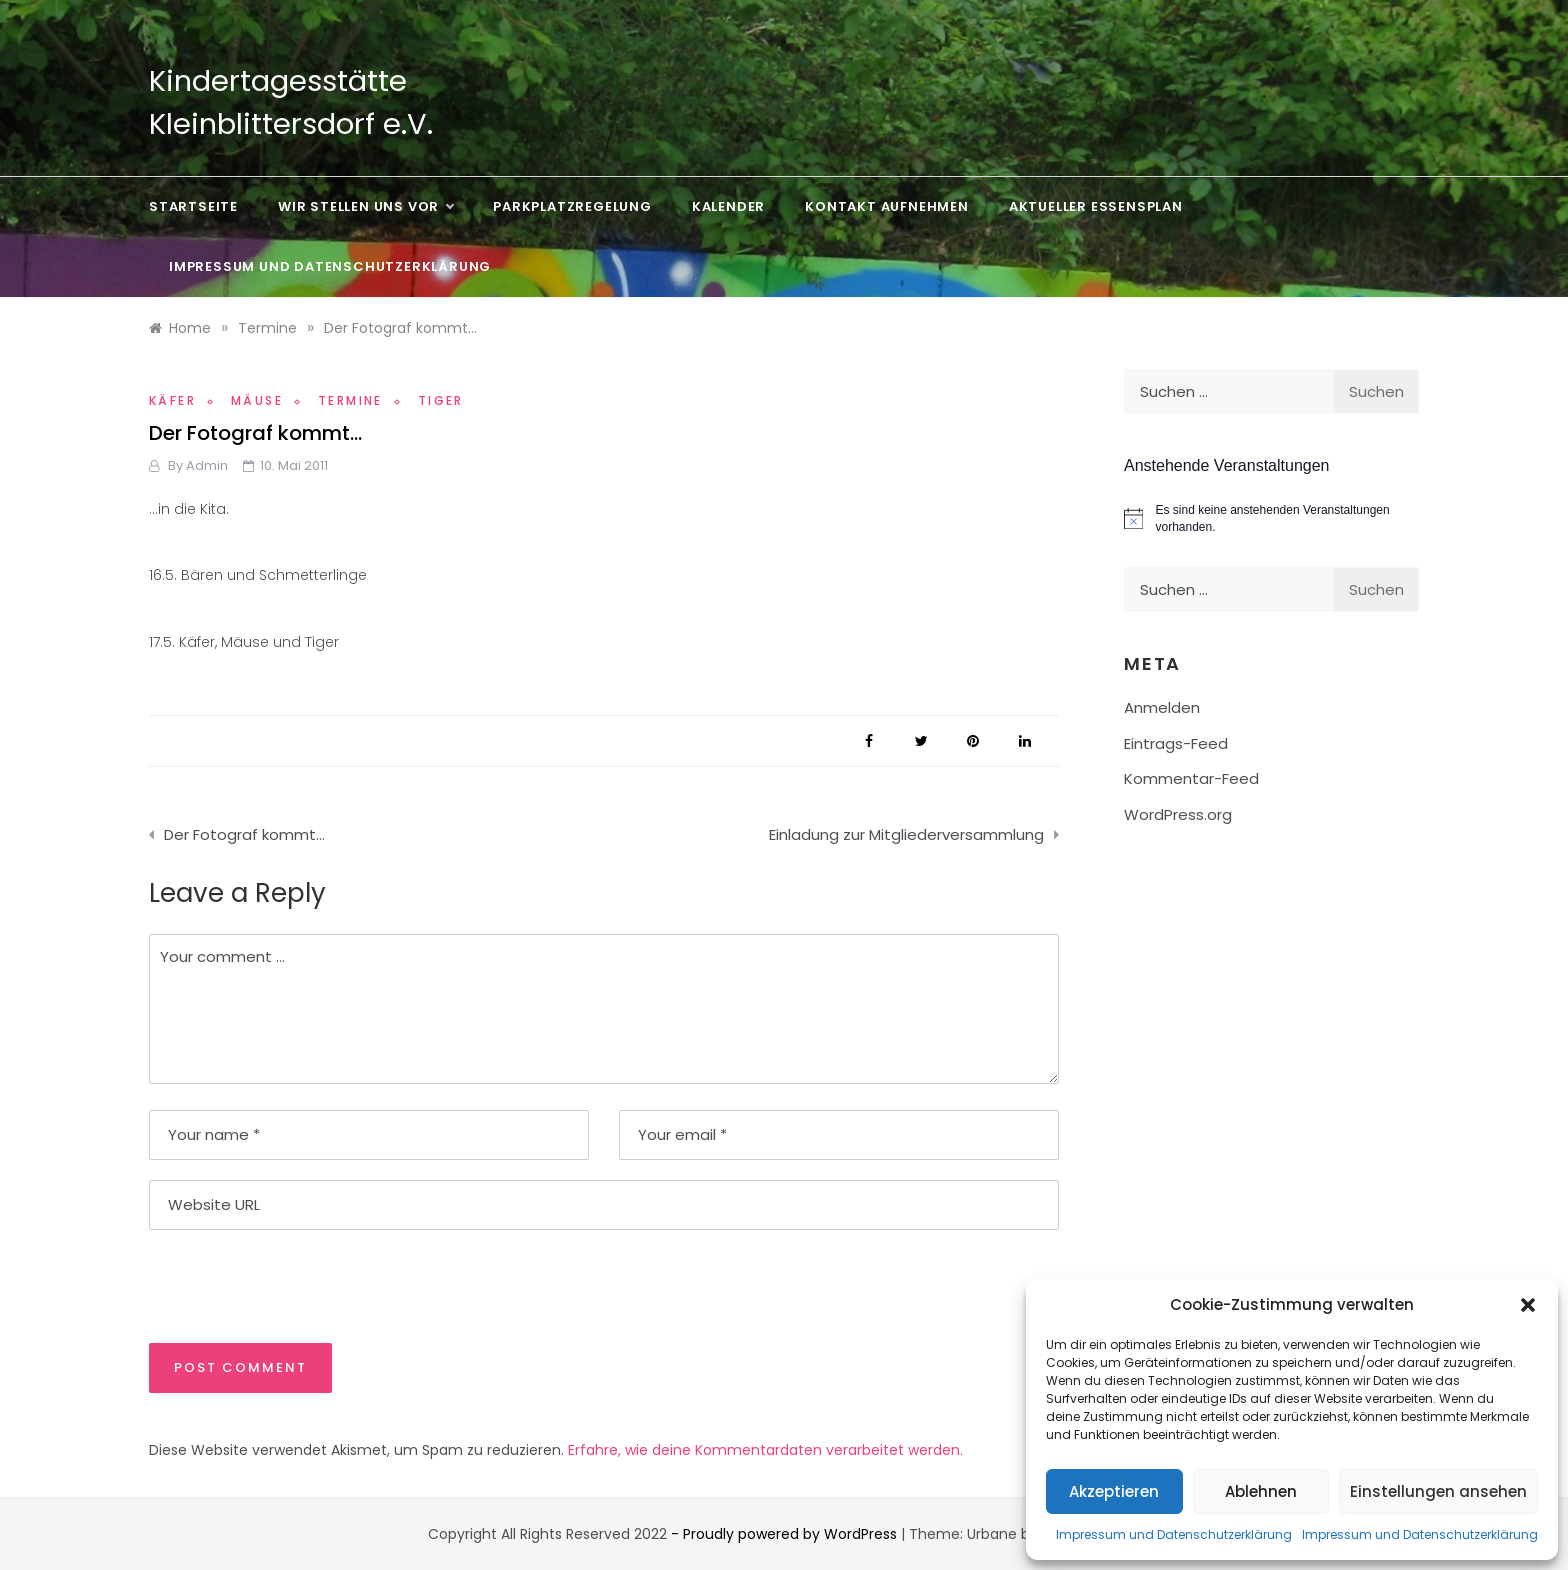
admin (207, 465)
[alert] (1271, 518)
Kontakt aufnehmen (887, 206)
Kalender (728, 206)
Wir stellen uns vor (365, 207)
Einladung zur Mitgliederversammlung (906, 834)
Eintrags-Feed (1176, 743)
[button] (1528, 1305)
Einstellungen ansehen (1438, 1491)
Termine (350, 400)
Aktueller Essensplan (1096, 206)
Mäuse (257, 400)
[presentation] (286, 1285)
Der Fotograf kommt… (244, 834)
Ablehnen (1261, 1491)
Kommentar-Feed (1191, 778)
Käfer (172, 400)
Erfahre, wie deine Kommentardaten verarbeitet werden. (765, 1450)
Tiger (441, 400)
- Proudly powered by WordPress (786, 1534)
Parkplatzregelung (572, 206)
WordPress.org (1178, 814)
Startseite (193, 206)
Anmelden (1162, 707)
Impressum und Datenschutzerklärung (1174, 1534)
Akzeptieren (1114, 1491)
